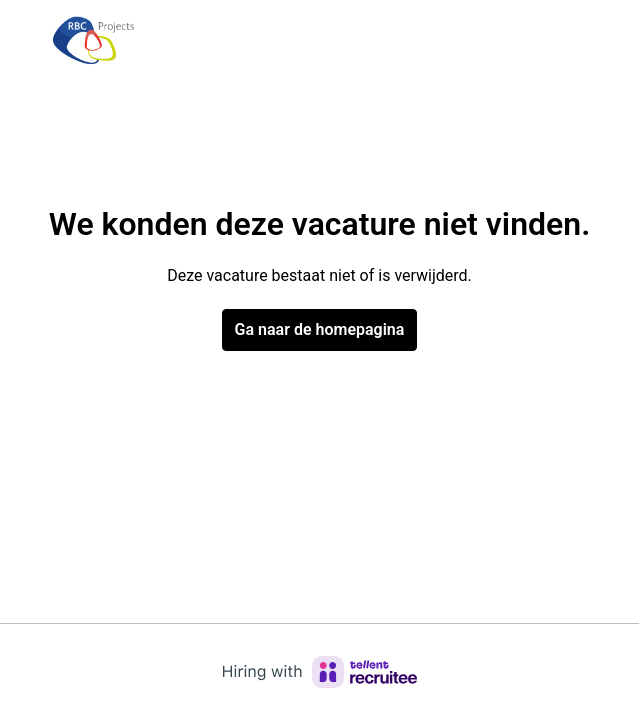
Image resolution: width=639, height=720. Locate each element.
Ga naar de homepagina (320, 329)
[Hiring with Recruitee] (320, 672)
